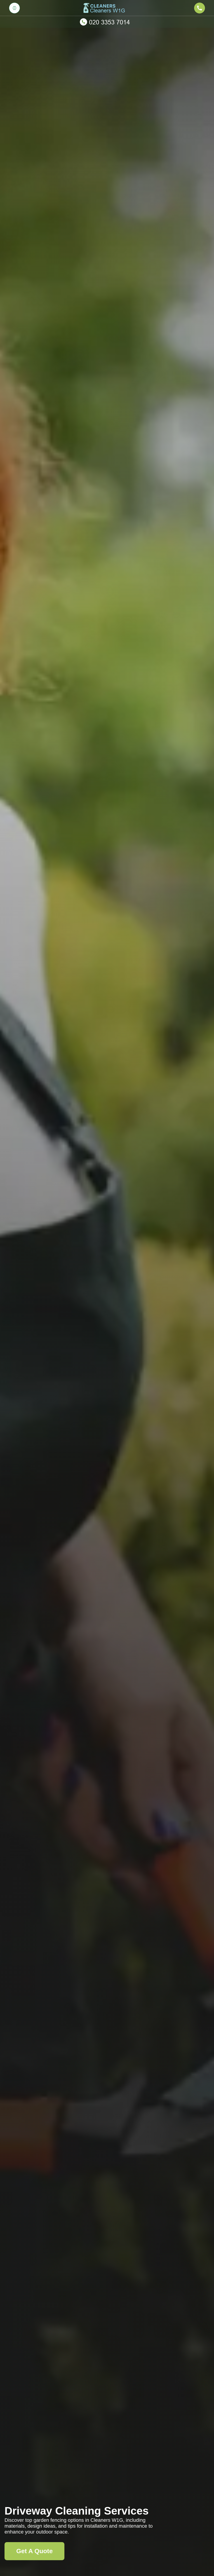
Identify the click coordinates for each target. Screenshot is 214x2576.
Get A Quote (34, 2551)
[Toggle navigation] (14, 8)
